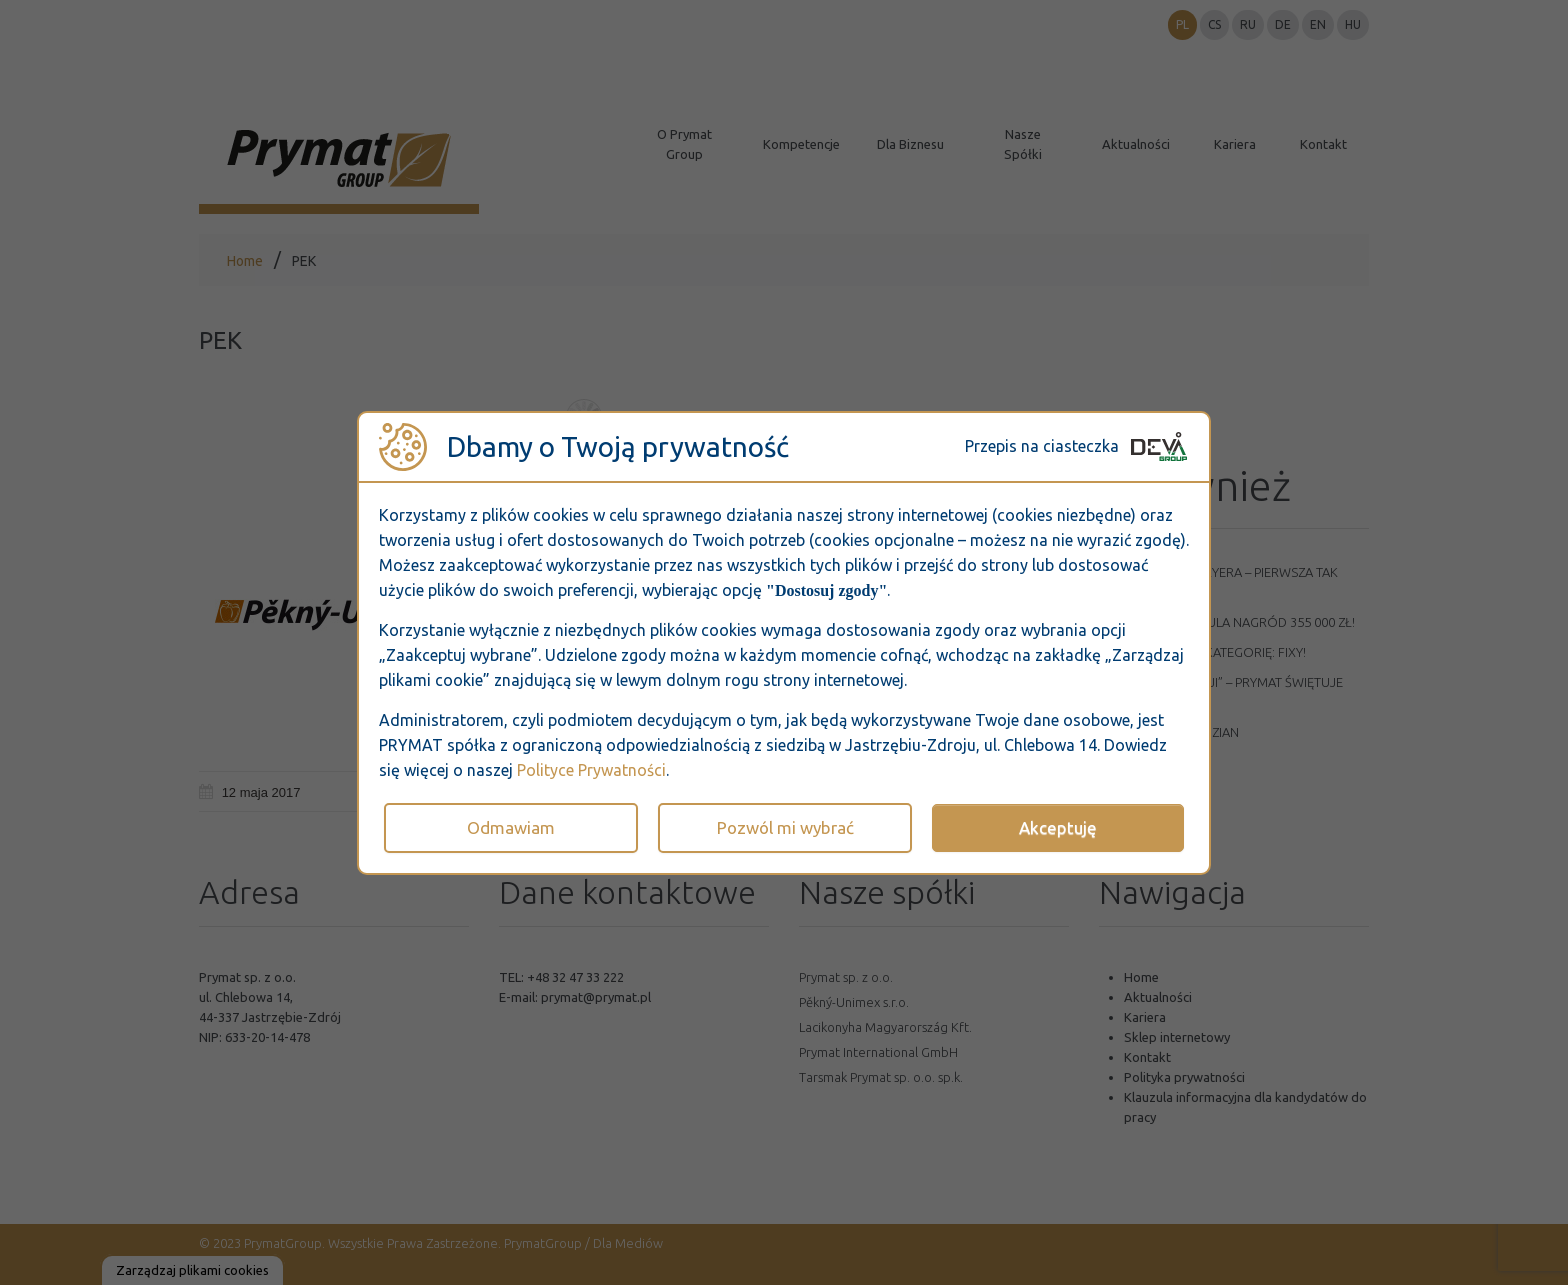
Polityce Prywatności (591, 770)
